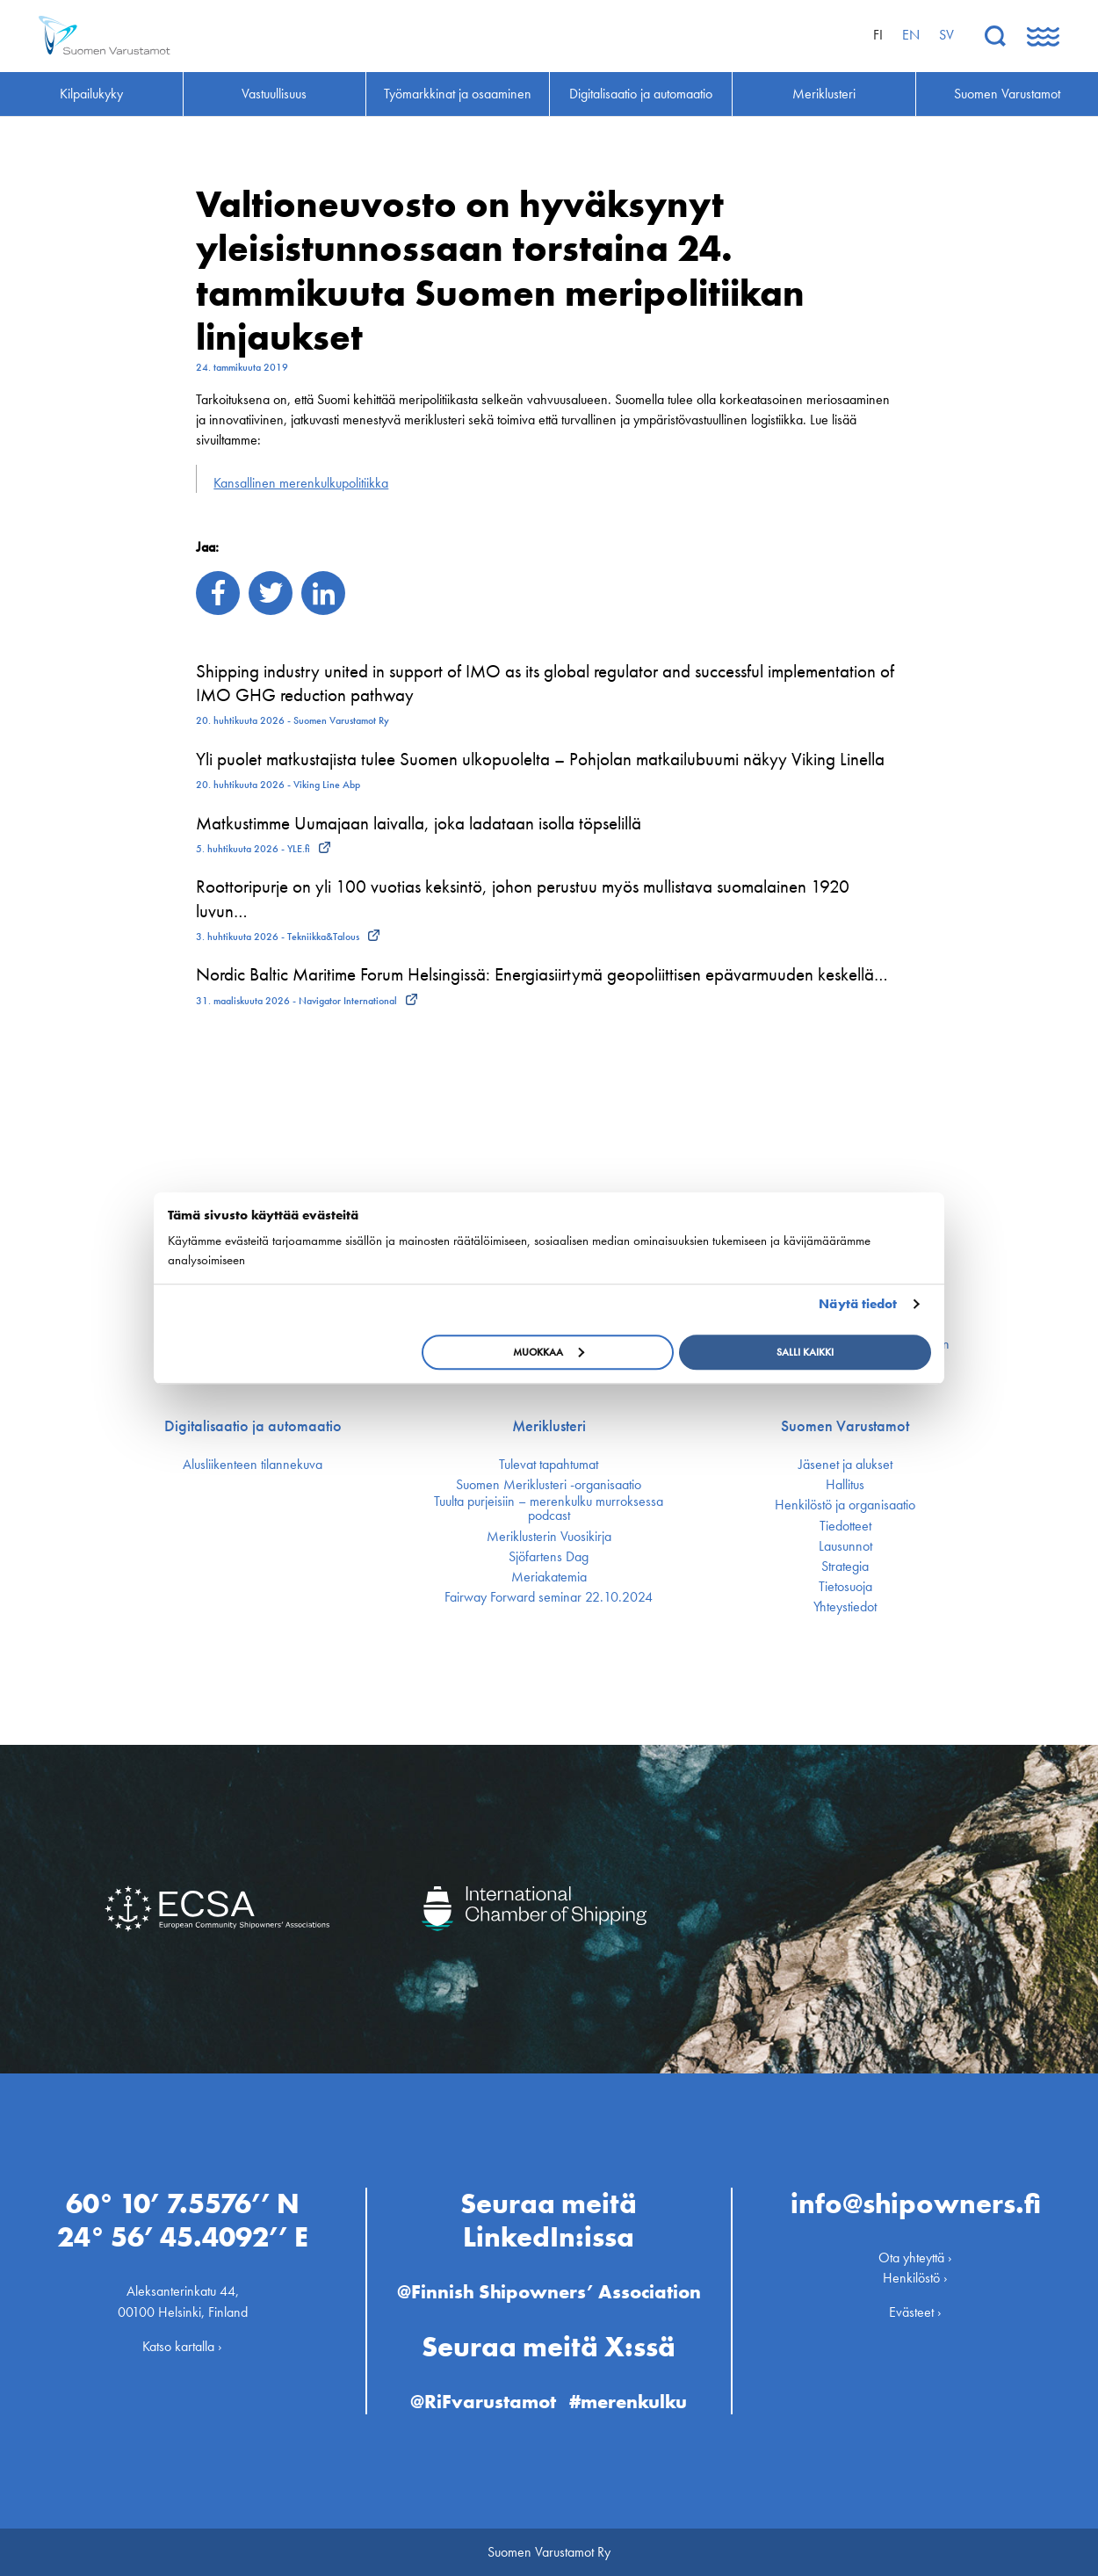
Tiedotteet (845, 1526)
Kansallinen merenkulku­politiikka (300, 483)
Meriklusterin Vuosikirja (549, 1537)
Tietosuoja (845, 1587)
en (911, 34)
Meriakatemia (549, 1577)
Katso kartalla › (182, 2346)
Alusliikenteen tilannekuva (252, 1465)
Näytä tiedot (858, 1304)
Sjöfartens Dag (549, 1557)
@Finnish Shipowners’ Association (549, 2292)
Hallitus (845, 1485)
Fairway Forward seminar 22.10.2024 (548, 1597)
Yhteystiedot (845, 1607)
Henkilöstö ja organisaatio (845, 1505)
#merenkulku (628, 2401)
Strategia (845, 1566)
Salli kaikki (805, 1352)
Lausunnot (845, 1546)
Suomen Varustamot (845, 1426)
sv (946, 34)
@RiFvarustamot (483, 2401)
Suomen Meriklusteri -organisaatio (548, 1485)
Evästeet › (915, 2312)
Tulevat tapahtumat (548, 1465)
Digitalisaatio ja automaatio (253, 1426)
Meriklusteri (549, 1426)
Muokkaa (548, 1352)
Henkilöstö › (915, 2277)
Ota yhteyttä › (915, 2257)
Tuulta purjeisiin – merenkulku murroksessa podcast (548, 1508)
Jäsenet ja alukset (845, 1465)
